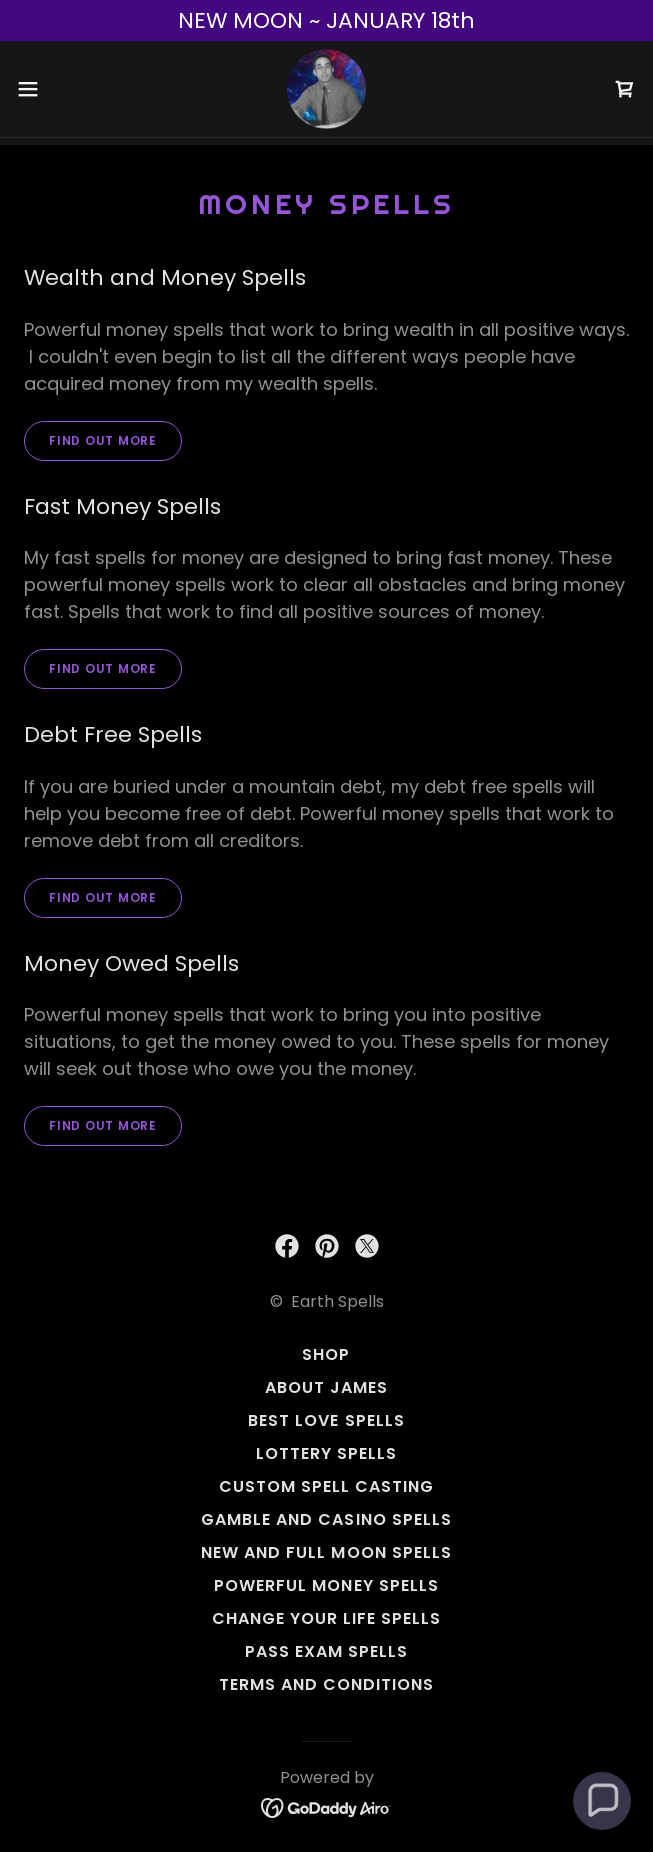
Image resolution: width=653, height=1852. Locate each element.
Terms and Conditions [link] (326, 1684)
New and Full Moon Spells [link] (326, 1552)
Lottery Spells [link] (326, 1453)
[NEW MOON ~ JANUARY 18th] (326, 20)
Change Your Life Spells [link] (326, 1618)
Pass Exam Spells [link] (326, 1651)
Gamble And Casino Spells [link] (326, 1519)
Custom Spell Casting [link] (326, 1486)
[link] (326, 89)
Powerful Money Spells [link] (326, 1585)
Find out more (103, 440)
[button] (56, 89)
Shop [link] (326, 1354)
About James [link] (326, 1387)
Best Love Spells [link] (326, 1420)
